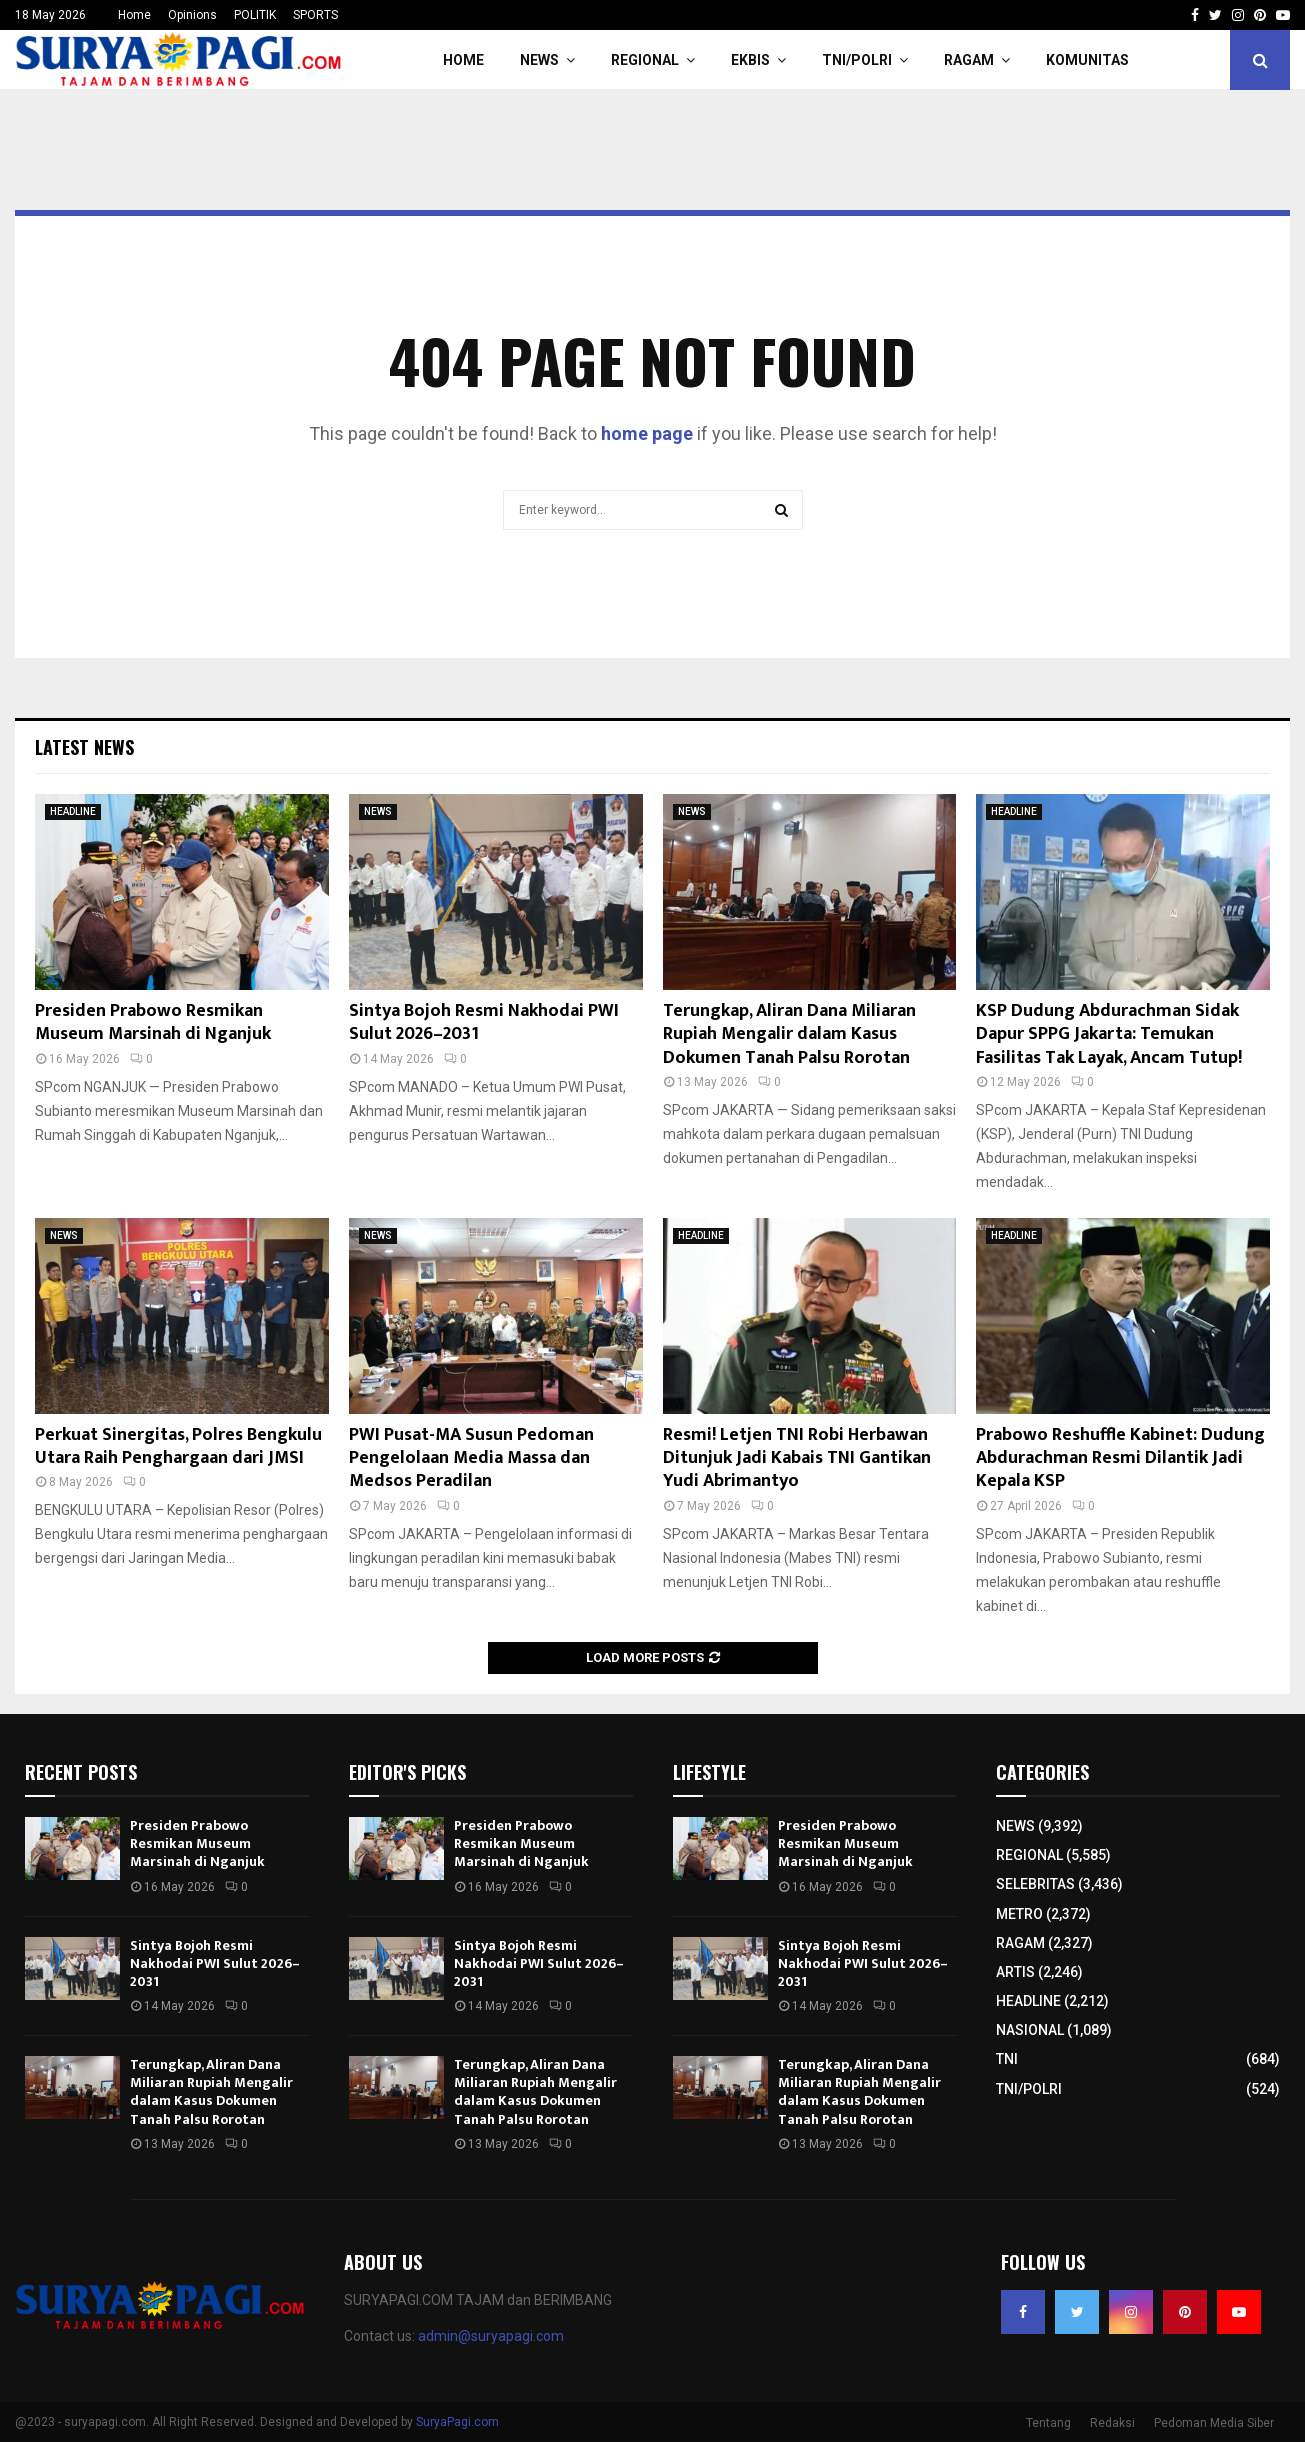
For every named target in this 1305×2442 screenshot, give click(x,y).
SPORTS (315, 15)
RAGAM (969, 60)
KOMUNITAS (1087, 60)
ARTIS (1015, 1972)
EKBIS (750, 60)
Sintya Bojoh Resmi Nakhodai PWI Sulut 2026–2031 (484, 1022)
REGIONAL (645, 60)
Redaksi (1112, 2423)
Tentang (1048, 2423)
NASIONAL (1030, 2030)
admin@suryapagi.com (491, 2336)
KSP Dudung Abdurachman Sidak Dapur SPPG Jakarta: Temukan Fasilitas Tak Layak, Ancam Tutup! (1109, 1034)
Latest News (84, 747)
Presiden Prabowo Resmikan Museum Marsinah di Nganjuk (153, 1022)
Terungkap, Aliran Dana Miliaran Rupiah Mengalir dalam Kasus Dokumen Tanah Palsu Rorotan (789, 1034)
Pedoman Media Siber (1214, 2423)
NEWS (539, 60)
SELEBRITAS (1035, 1884)
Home (134, 15)
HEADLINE (73, 811)
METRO (1019, 1914)
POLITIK (255, 15)
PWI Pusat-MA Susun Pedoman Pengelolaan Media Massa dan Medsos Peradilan (471, 1458)
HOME (463, 60)
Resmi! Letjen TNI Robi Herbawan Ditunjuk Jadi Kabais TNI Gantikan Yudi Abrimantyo (797, 1458)
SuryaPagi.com (457, 2422)
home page (647, 433)
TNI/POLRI (857, 60)
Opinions (192, 15)
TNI (1007, 2059)
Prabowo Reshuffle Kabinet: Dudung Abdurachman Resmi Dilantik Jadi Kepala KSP (1120, 1458)
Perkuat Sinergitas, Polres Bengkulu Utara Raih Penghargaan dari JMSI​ (178, 1446)
